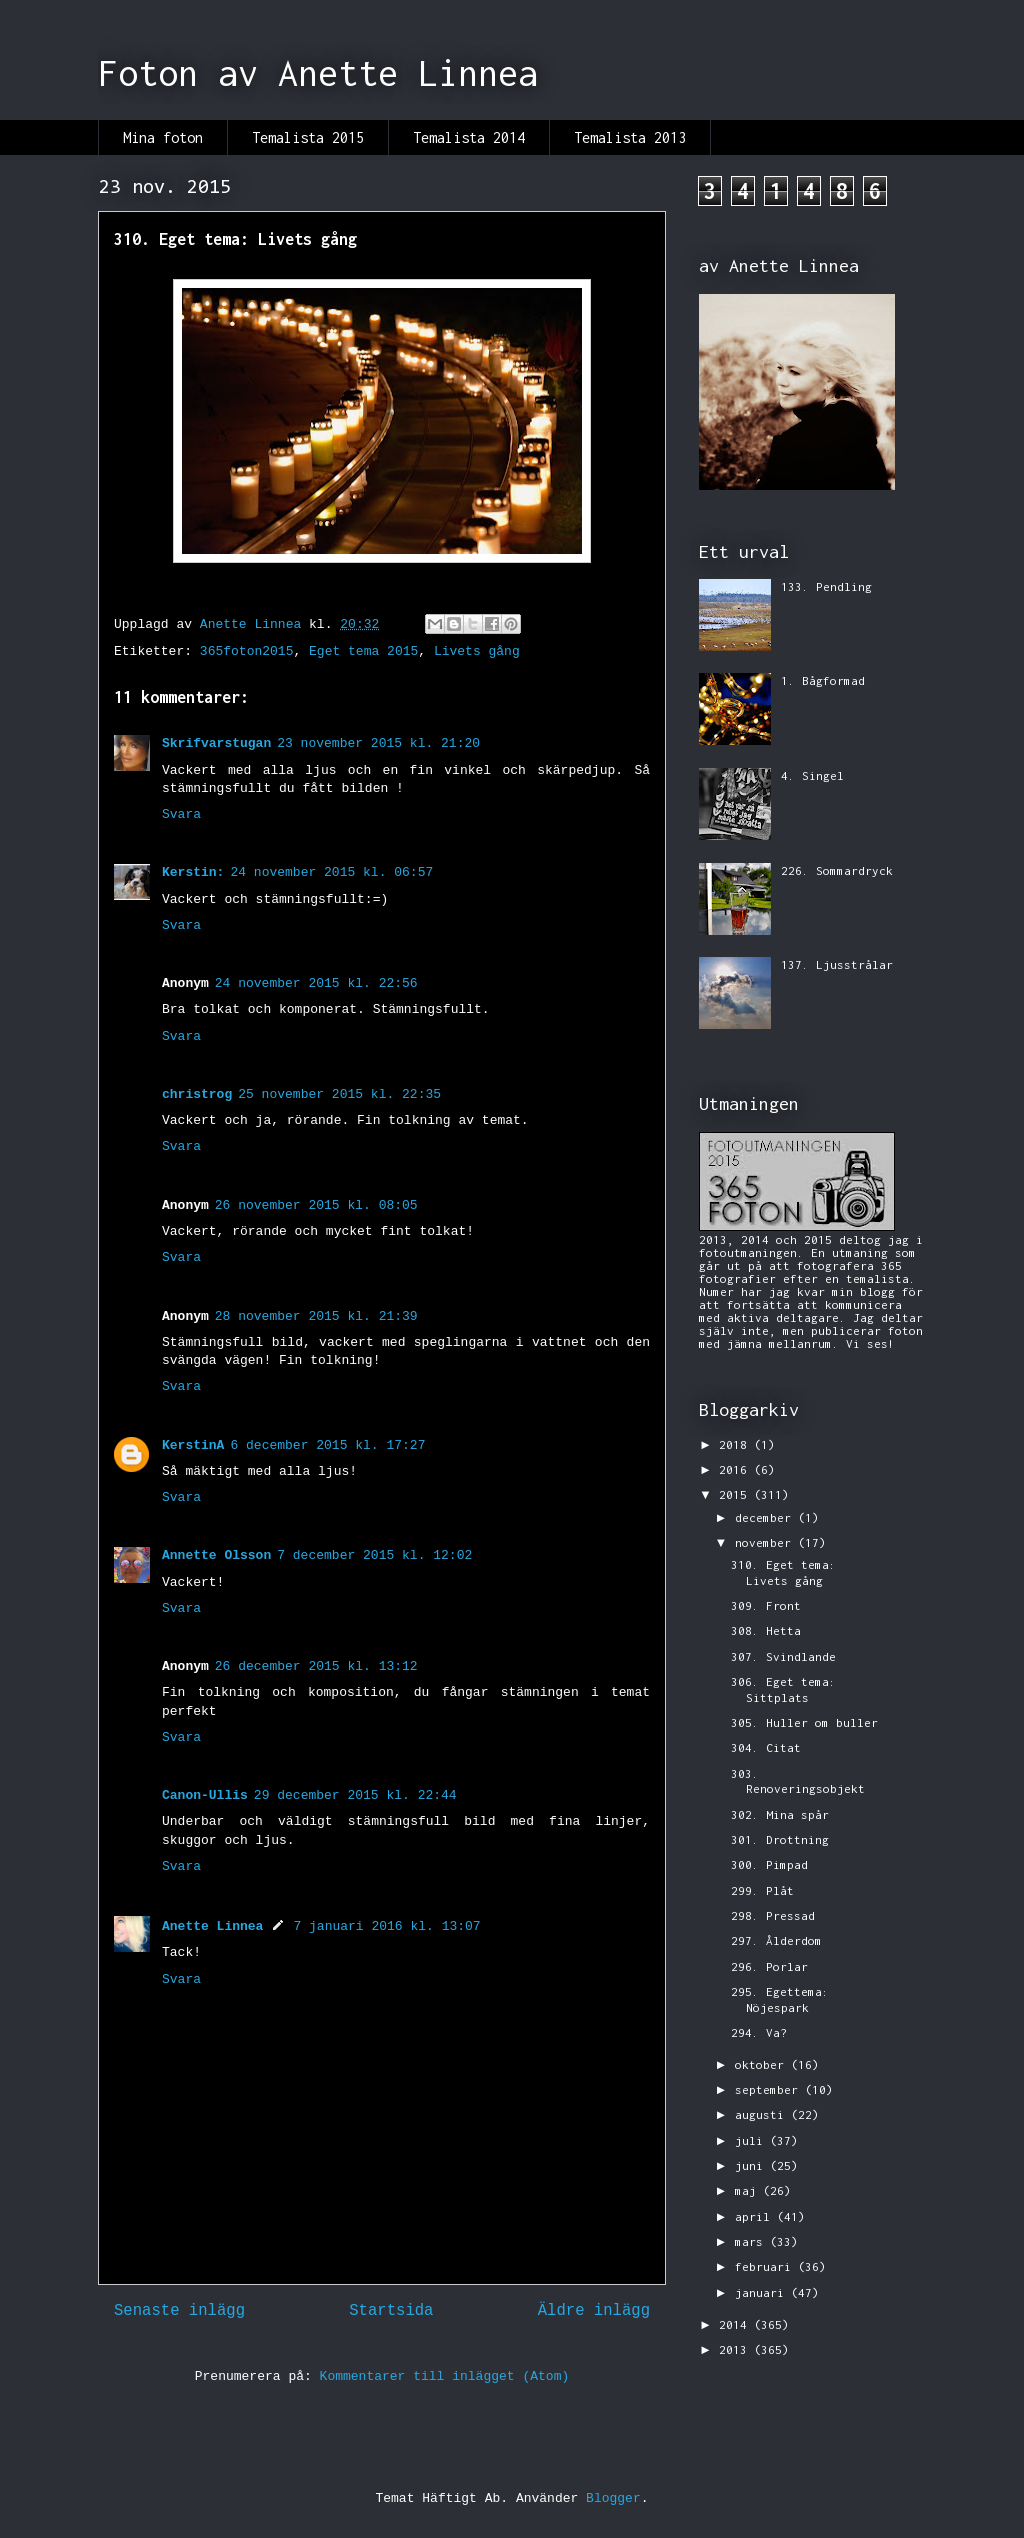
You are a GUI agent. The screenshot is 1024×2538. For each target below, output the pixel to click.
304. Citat (766, 1747)
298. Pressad (773, 1915)
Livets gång (477, 651)
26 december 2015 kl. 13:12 (316, 1666)
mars (752, 2241)
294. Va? (759, 2032)
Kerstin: (193, 872)
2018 (736, 1444)
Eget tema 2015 (363, 651)
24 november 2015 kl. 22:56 (316, 983)
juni (752, 2165)
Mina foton (163, 137)
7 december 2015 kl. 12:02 (374, 1555)
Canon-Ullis (205, 1795)
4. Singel (812, 775)
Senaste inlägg (179, 2311)
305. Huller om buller (804, 1722)
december (766, 1517)
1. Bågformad (823, 680)
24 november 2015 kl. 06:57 (331, 872)
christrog (197, 1094)
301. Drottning (780, 1839)
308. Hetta (766, 1630)
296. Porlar (769, 1966)
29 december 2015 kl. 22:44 (355, 1795)
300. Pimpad (769, 1864)
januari (763, 2292)
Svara (181, 814)
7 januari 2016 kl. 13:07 (386, 1926)
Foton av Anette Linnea (318, 73)
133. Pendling (826, 586)
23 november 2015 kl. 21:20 (378, 743)
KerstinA (193, 1445)
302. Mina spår (780, 1814)
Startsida (391, 2311)
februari (766, 2266)
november (766, 1542)
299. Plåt (762, 1890)
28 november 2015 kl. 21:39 (316, 1316)
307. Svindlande (783, 1656)
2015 (736, 1494)
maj (749, 2190)
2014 (736, 2324)
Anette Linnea (212, 1926)
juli (752, 2140)
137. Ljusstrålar (837, 964)
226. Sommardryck (837, 870)
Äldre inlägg (594, 2311)
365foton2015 (247, 651)
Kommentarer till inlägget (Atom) (445, 2376)
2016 (736, 1469)
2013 (736, 2349)
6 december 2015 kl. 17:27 (327, 1445)
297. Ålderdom (776, 1940)
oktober (763, 2064)
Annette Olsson (216, 1555)
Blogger (613, 2498)
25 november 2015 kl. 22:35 (339, 1094)
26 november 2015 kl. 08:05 (316, 1205)
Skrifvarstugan (216, 743)
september (770, 2089)
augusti (763, 2114)
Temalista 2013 (630, 137)
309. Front (766, 1605)
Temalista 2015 (308, 137)
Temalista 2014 (469, 137)
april (756, 2216)
